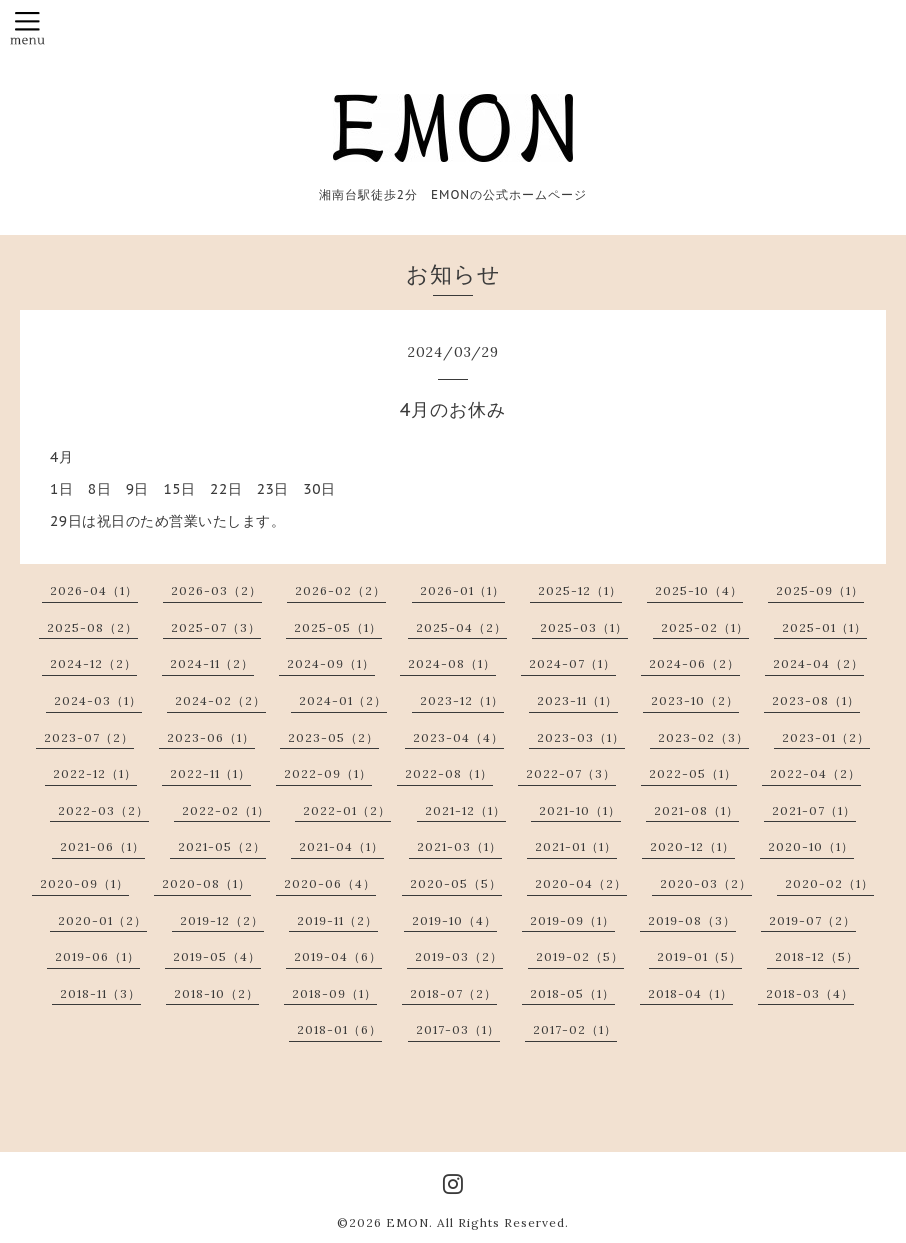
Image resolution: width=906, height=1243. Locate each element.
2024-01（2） (343, 700)
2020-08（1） (206, 883)
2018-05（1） (572, 993)
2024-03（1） (98, 700)
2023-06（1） (211, 737)
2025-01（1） (824, 627)
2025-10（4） (699, 590)
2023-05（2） (333, 737)
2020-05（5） (456, 883)
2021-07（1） (814, 810)
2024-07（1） (572, 663)
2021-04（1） (341, 846)
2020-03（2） (706, 883)
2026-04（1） (94, 590)
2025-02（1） (705, 627)
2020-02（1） (829, 883)
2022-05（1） (693, 773)
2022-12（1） (95, 773)
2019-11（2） (337, 920)
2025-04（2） (461, 627)
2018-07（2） (453, 993)
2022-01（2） (347, 810)
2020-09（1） (84, 883)
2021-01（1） (576, 846)
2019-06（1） (97, 956)
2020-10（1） (811, 846)
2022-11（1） (210, 773)
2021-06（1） (102, 846)
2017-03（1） (458, 1029)
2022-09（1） (328, 773)
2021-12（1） (465, 810)
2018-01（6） (339, 1029)
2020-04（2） (581, 883)
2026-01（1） (462, 590)
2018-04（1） (690, 993)
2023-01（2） (826, 737)
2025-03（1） (584, 627)
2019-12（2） (222, 920)
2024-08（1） (452, 663)
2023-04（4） (458, 737)
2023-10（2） (695, 700)
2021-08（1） (696, 810)
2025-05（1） (338, 627)
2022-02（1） (226, 810)
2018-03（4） (810, 993)
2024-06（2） (694, 663)
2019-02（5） (580, 956)
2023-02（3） (703, 737)
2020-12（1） (692, 846)
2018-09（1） (334, 993)
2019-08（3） (692, 920)
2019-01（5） (699, 956)
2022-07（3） (571, 773)
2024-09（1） (331, 663)
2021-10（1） (580, 810)
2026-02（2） (340, 590)
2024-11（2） (212, 663)
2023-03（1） (581, 737)
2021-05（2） (222, 846)
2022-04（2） (815, 773)
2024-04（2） (818, 663)
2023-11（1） (577, 700)
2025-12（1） (580, 590)
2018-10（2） (216, 993)
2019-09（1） (572, 920)
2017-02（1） (575, 1029)
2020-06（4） (330, 883)
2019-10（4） (454, 920)
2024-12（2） (93, 663)
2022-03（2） (103, 810)
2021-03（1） (459, 846)
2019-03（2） (459, 956)
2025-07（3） (216, 627)
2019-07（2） (812, 920)
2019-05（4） (217, 956)
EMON (407, 1222)
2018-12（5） (817, 956)
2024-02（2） (220, 700)
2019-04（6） (338, 956)
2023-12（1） (462, 700)
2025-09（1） (820, 590)
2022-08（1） (449, 773)
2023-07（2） (89, 737)
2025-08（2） (92, 627)
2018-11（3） (100, 993)
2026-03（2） (216, 590)
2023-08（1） (816, 700)
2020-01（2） (102, 920)
